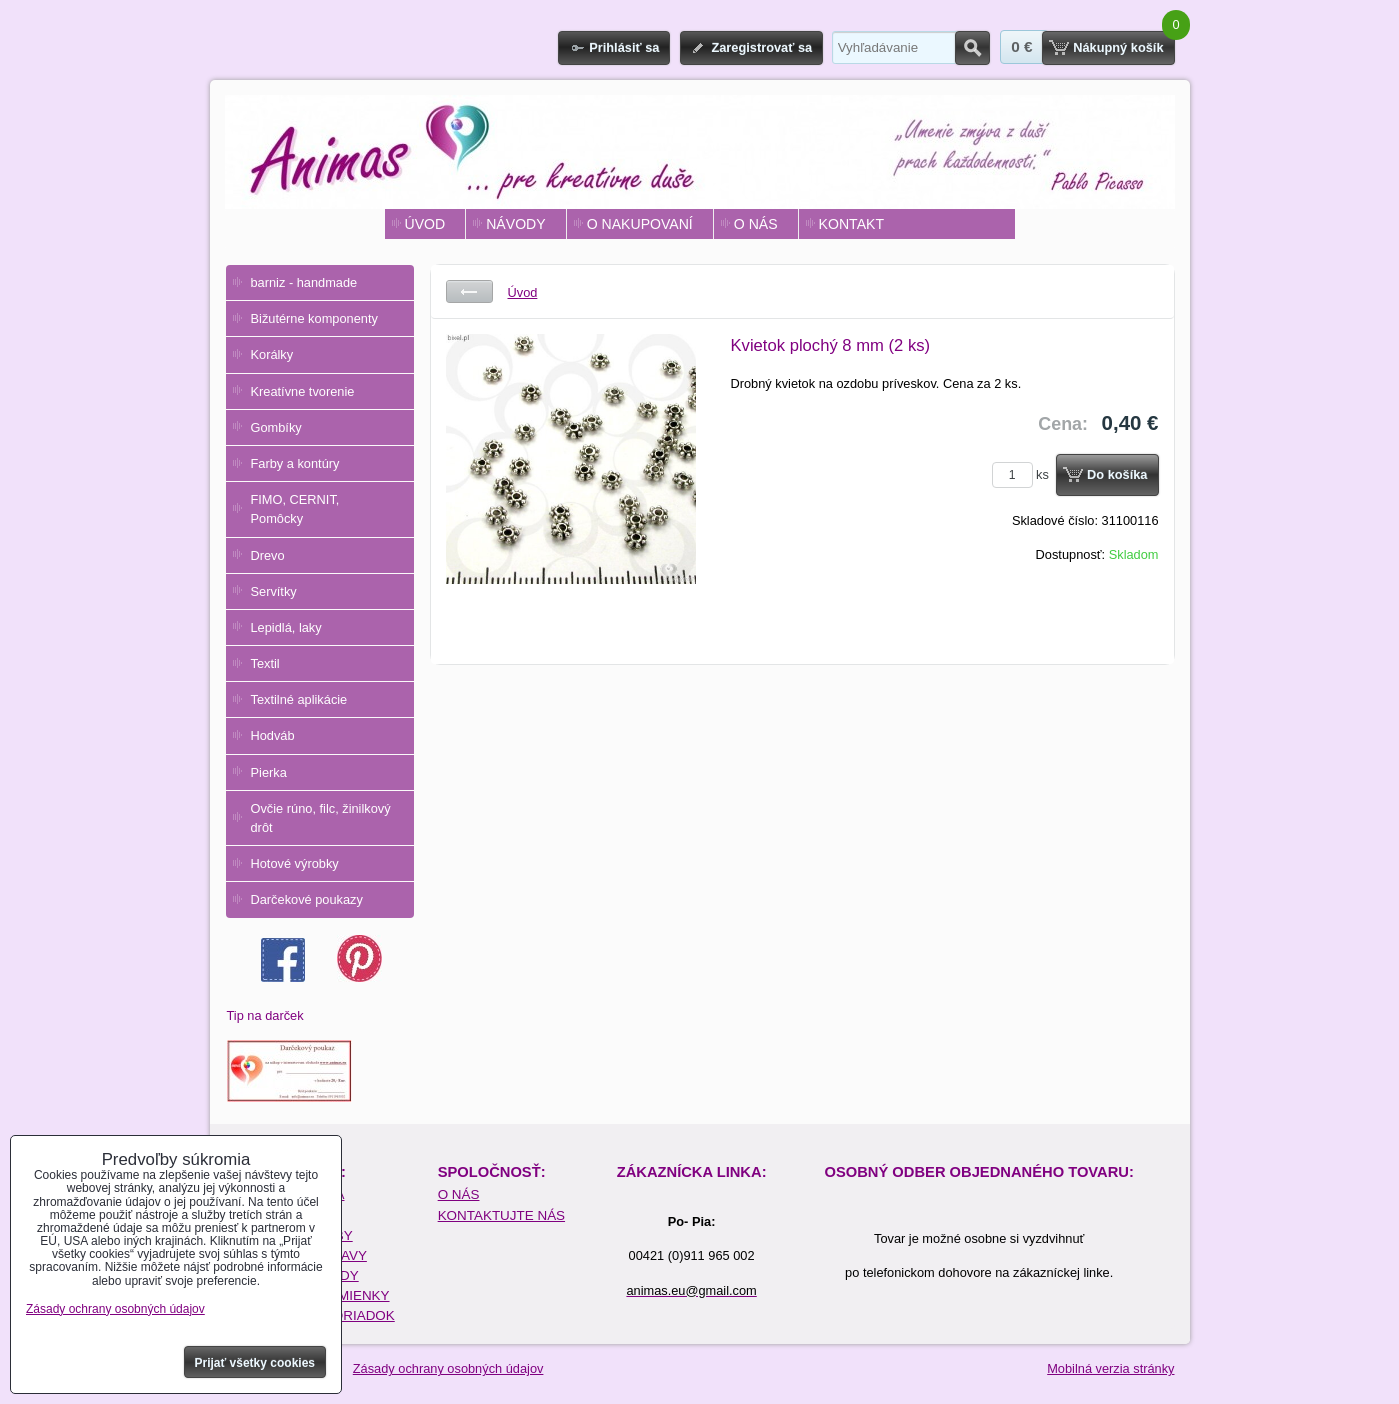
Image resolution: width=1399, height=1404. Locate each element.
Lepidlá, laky (286, 627)
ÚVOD (425, 224)
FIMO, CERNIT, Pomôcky (295, 509)
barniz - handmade (304, 282)
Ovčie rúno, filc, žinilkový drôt (321, 818)
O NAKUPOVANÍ (640, 224)
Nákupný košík (1118, 47)
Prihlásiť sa (624, 47)
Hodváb (273, 735)
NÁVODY (515, 224)
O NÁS (756, 224)
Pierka (269, 772)
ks (1024, 474)
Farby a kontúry (295, 463)
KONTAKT (851, 224)
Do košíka (1117, 474)
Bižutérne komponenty (314, 318)
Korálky (272, 354)
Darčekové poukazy (307, 899)
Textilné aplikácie (299, 699)
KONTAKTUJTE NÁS (501, 1215)
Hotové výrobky (295, 863)
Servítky (274, 591)
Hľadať (972, 48)
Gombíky (276, 427)
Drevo (268, 555)
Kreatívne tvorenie (303, 391)
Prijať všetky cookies (255, 1363)
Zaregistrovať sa (761, 47)
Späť (469, 291)
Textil (265, 663)
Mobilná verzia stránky (1110, 1368)
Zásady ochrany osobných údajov (448, 1368)
